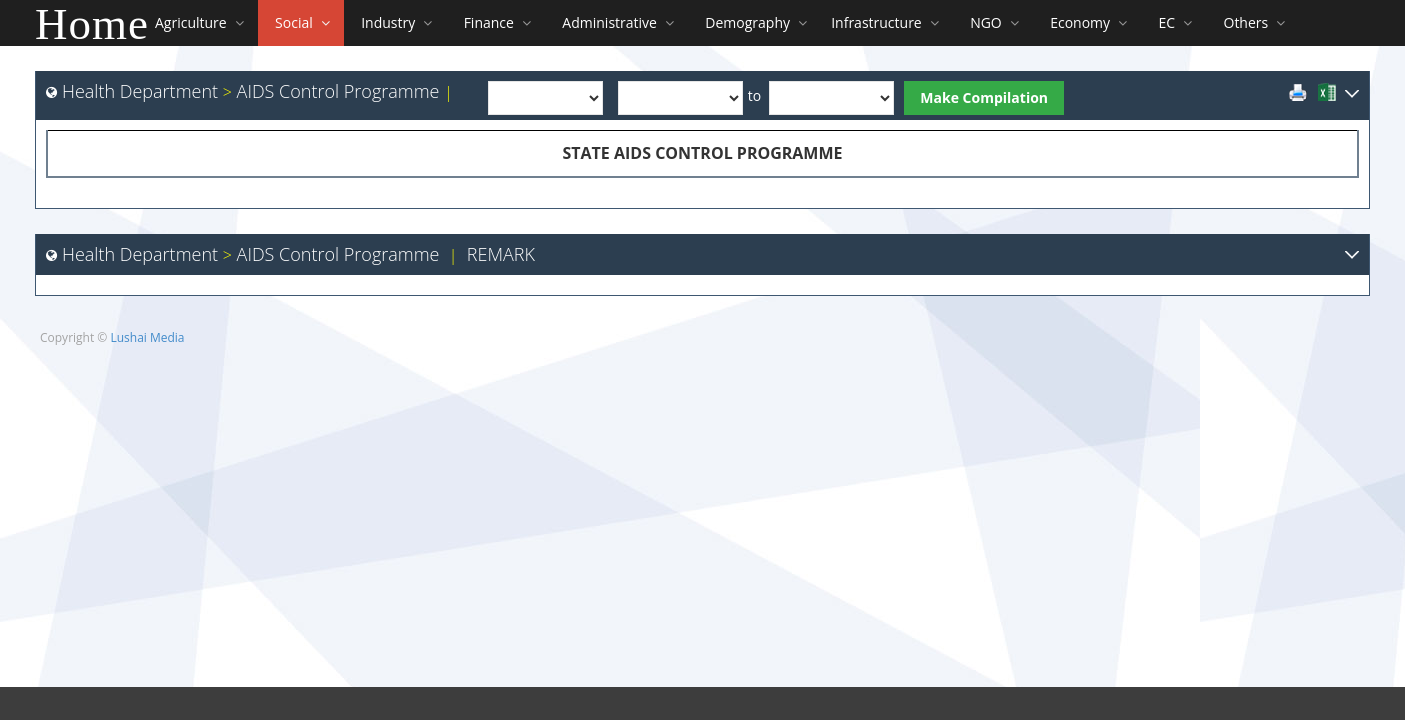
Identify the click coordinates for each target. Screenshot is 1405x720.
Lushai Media (147, 337)
